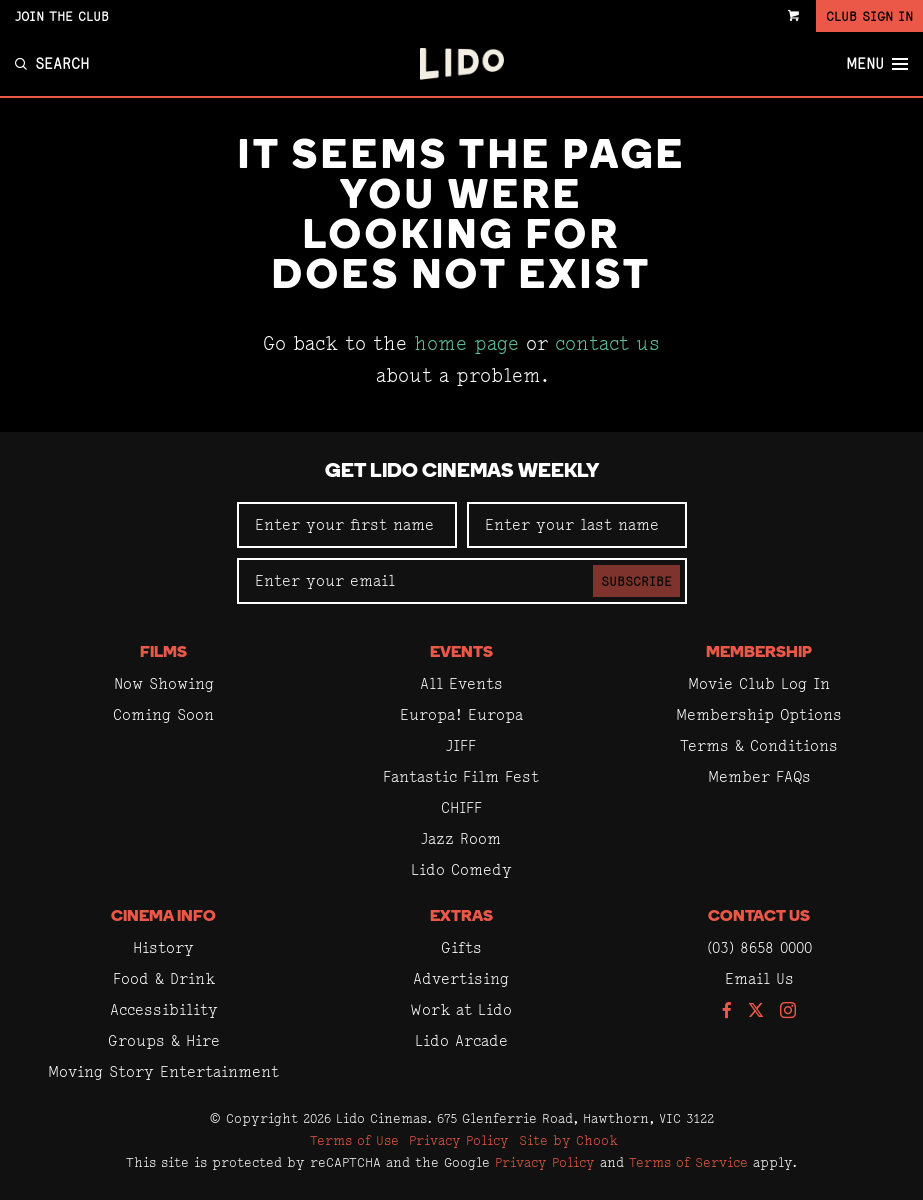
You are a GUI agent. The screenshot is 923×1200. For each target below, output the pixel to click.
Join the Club (62, 16)
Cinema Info (163, 917)
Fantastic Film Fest (461, 776)
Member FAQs (759, 776)
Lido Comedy (461, 869)
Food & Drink (164, 978)
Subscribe (636, 581)
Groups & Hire (164, 1040)
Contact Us (759, 917)
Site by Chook (568, 1140)
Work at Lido (461, 1009)
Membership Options (759, 714)
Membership (759, 653)
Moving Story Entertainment (163, 1071)
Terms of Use (354, 1140)
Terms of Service (688, 1162)
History (163, 947)
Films (163, 653)
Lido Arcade (461, 1040)
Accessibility (164, 1009)
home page (466, 343)
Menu (877, 64)
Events (461, 653)
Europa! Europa (461, 714)
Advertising (461, 978)
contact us (607, 343)
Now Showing (164, 683)
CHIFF (461, 807)
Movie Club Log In (759, 683)
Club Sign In (869, 16)
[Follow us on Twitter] (756, 1011)
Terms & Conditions (759, 745)
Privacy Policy (459, 1140)
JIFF (461, 745)
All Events (461, 683)
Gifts (461, 947)
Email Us (759, 978)
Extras (461, 917)
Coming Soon (163, 714)
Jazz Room (461, 838)
